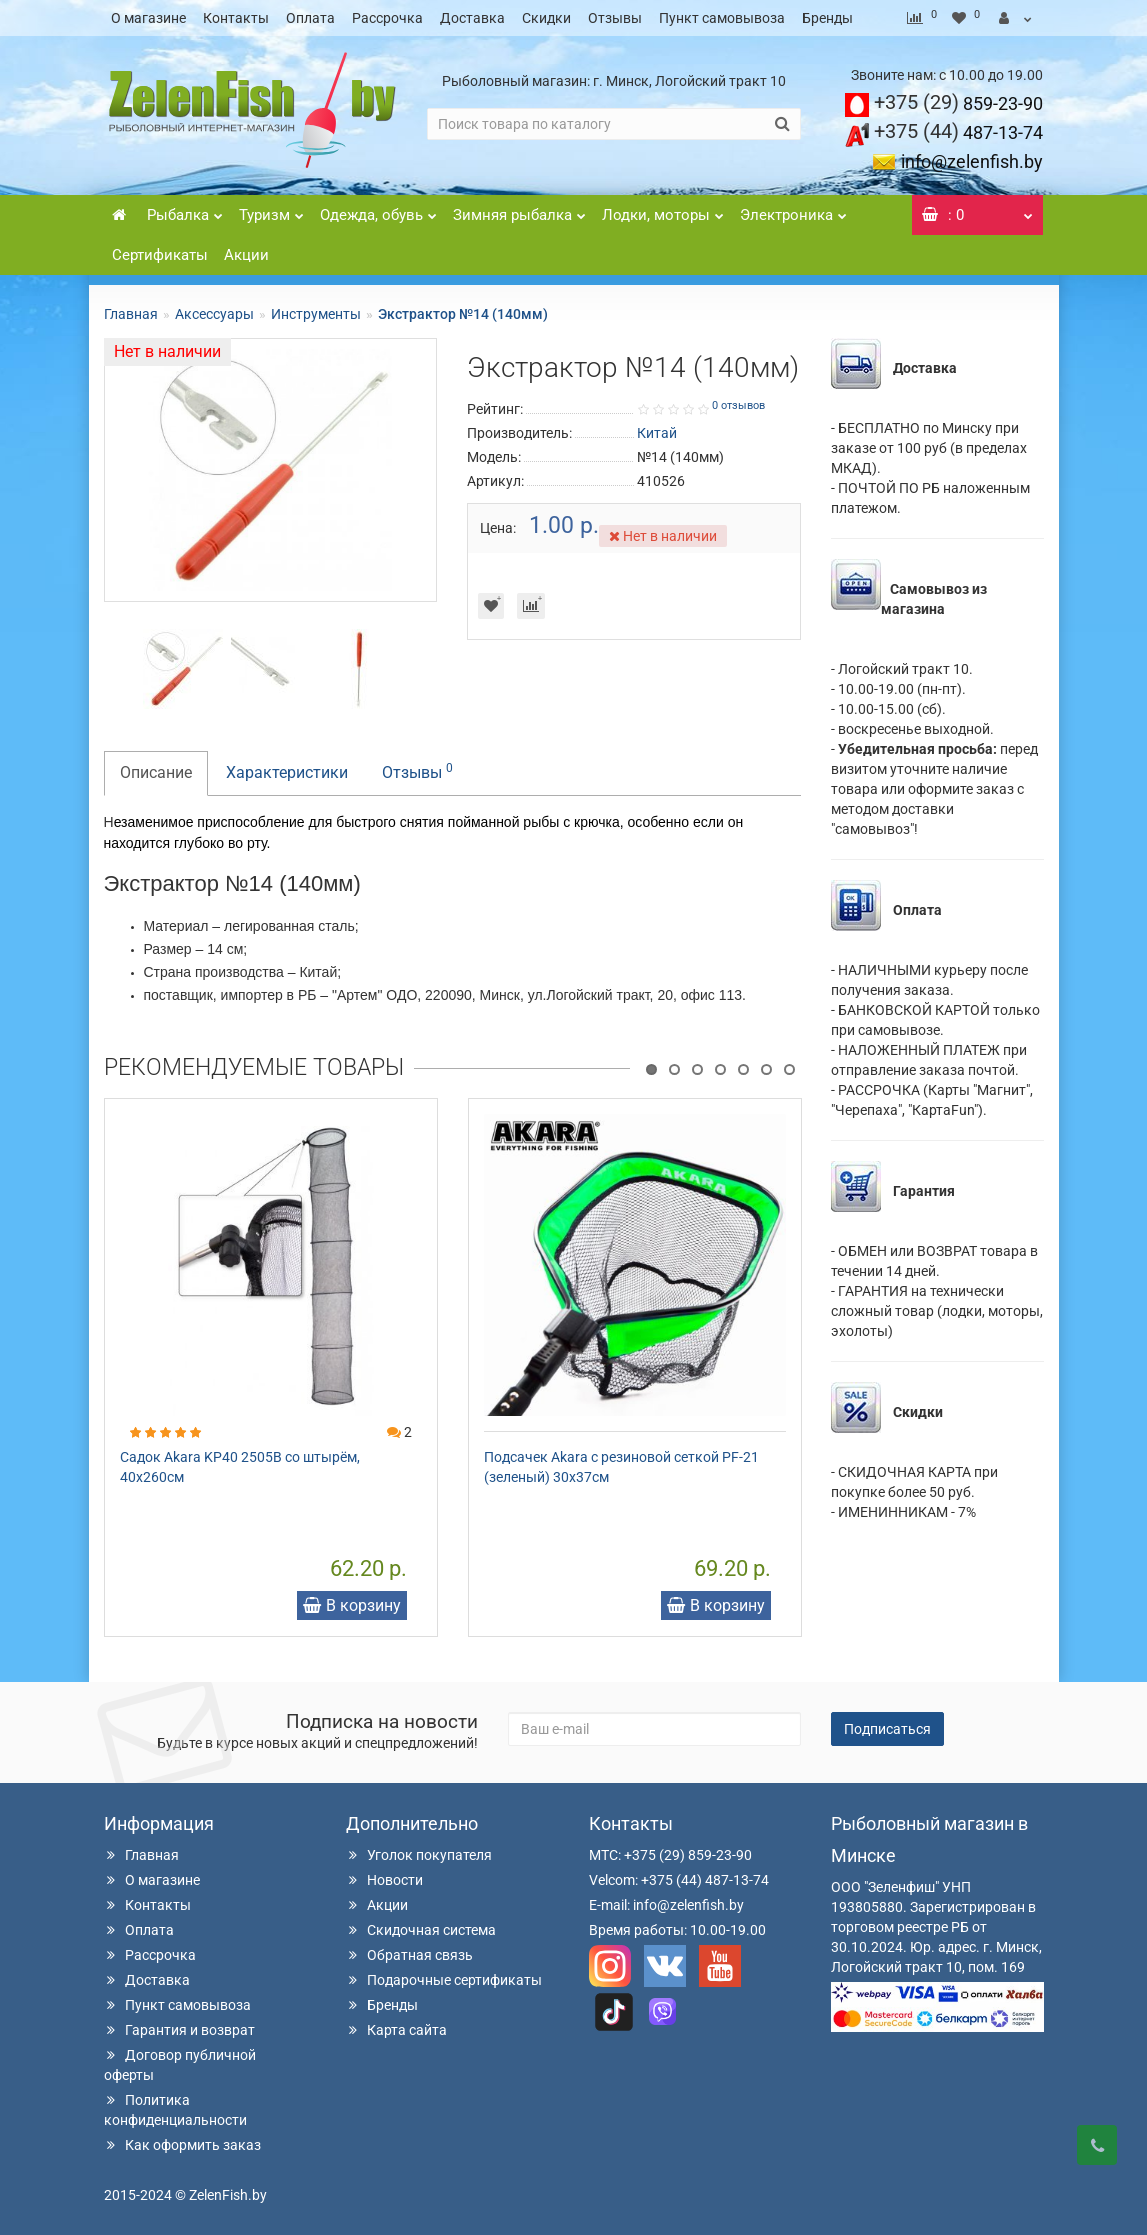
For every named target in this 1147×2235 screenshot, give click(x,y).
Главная (131, 314)
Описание (156, 772)
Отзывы (615, 18)
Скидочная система (421, 1930)
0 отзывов (738, 405)
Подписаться (887, 1729)
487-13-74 (958, 132)
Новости (384, 1880)
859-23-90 (958, 103)
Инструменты (316, 314)
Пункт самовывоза (722, 18)
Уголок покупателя (419, 1855)
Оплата (310, 18)
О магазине (148, 18)
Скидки (546, 18)
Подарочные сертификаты (444, 1980)
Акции (246, 255)
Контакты (236, 18)
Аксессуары (214, 314)
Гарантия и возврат (179, 2030)
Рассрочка (387, 18)
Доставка (472, 18)
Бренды (827, 18)
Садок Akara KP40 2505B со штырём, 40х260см (240, 1467)
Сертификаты (160, 255)
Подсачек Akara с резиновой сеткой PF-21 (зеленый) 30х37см (621, 1467)
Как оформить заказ (182, 2145)
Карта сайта (396, 2030)
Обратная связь (409, 1955)
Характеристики (287, 772)
